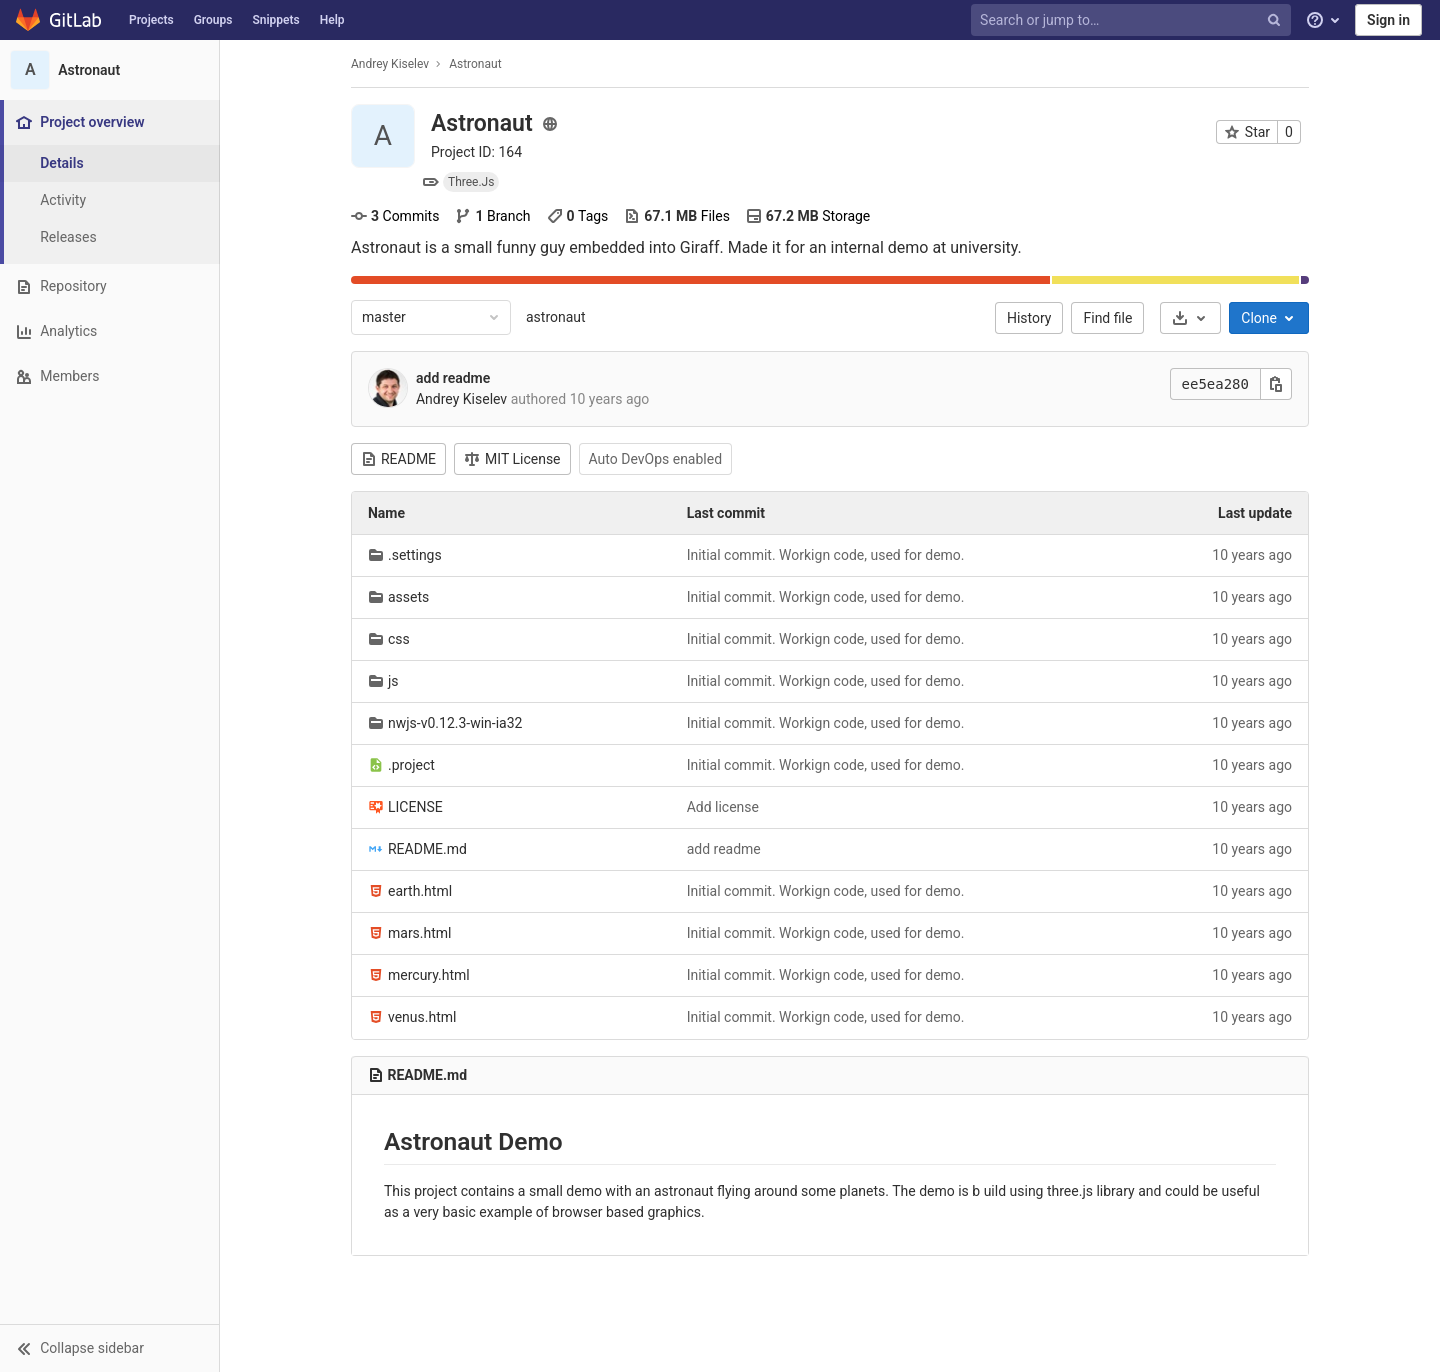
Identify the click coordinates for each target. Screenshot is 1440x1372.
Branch (492, 216)
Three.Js (471, 182)
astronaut (556, 317)
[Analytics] (109, 331)
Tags (578, 216)
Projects (151, 20)
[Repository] (109, 286)
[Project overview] (111, 122)
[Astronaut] (110, 70)
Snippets (275, 20)
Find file (1108, 318)
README (398, 459)
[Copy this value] (1276, 384)
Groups (213, 20)
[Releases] (110, 237)
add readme (453, 378)
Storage (808, 216)
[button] (109, 1348)
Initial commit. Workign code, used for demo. (826, 555)
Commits (395, 216)
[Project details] (110, 163)
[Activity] (110, 200)
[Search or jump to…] (1133, 20)
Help (332, 20)
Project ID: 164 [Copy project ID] (476, 152)
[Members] (109, 376)
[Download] (1190, 318)
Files (677, 216)
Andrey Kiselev (390, 64)
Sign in (1388, 20)
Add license (723, 807)
